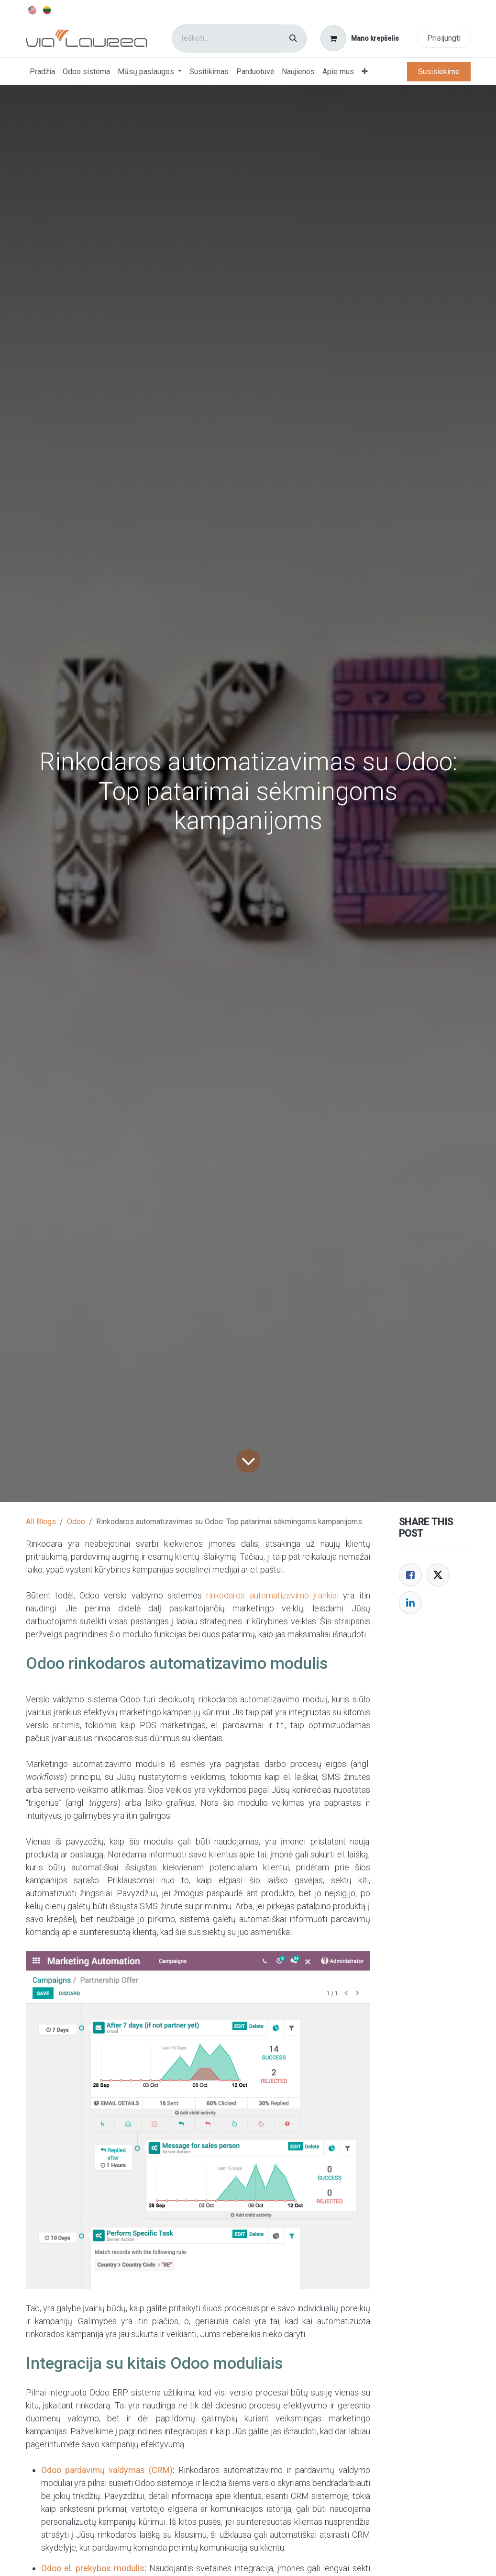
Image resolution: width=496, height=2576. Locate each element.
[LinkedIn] (410, 1602)
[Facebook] (410, 1575)
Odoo (76, 1521)
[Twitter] (438, 1575)
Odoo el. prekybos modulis (92, 2568)
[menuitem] (32, 9)
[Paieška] (293, 38)
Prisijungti (444, 38)
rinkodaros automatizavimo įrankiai (272, 1595)
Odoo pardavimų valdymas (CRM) (107, 2470)
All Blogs (41, 1521)
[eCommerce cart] (359, 38)
